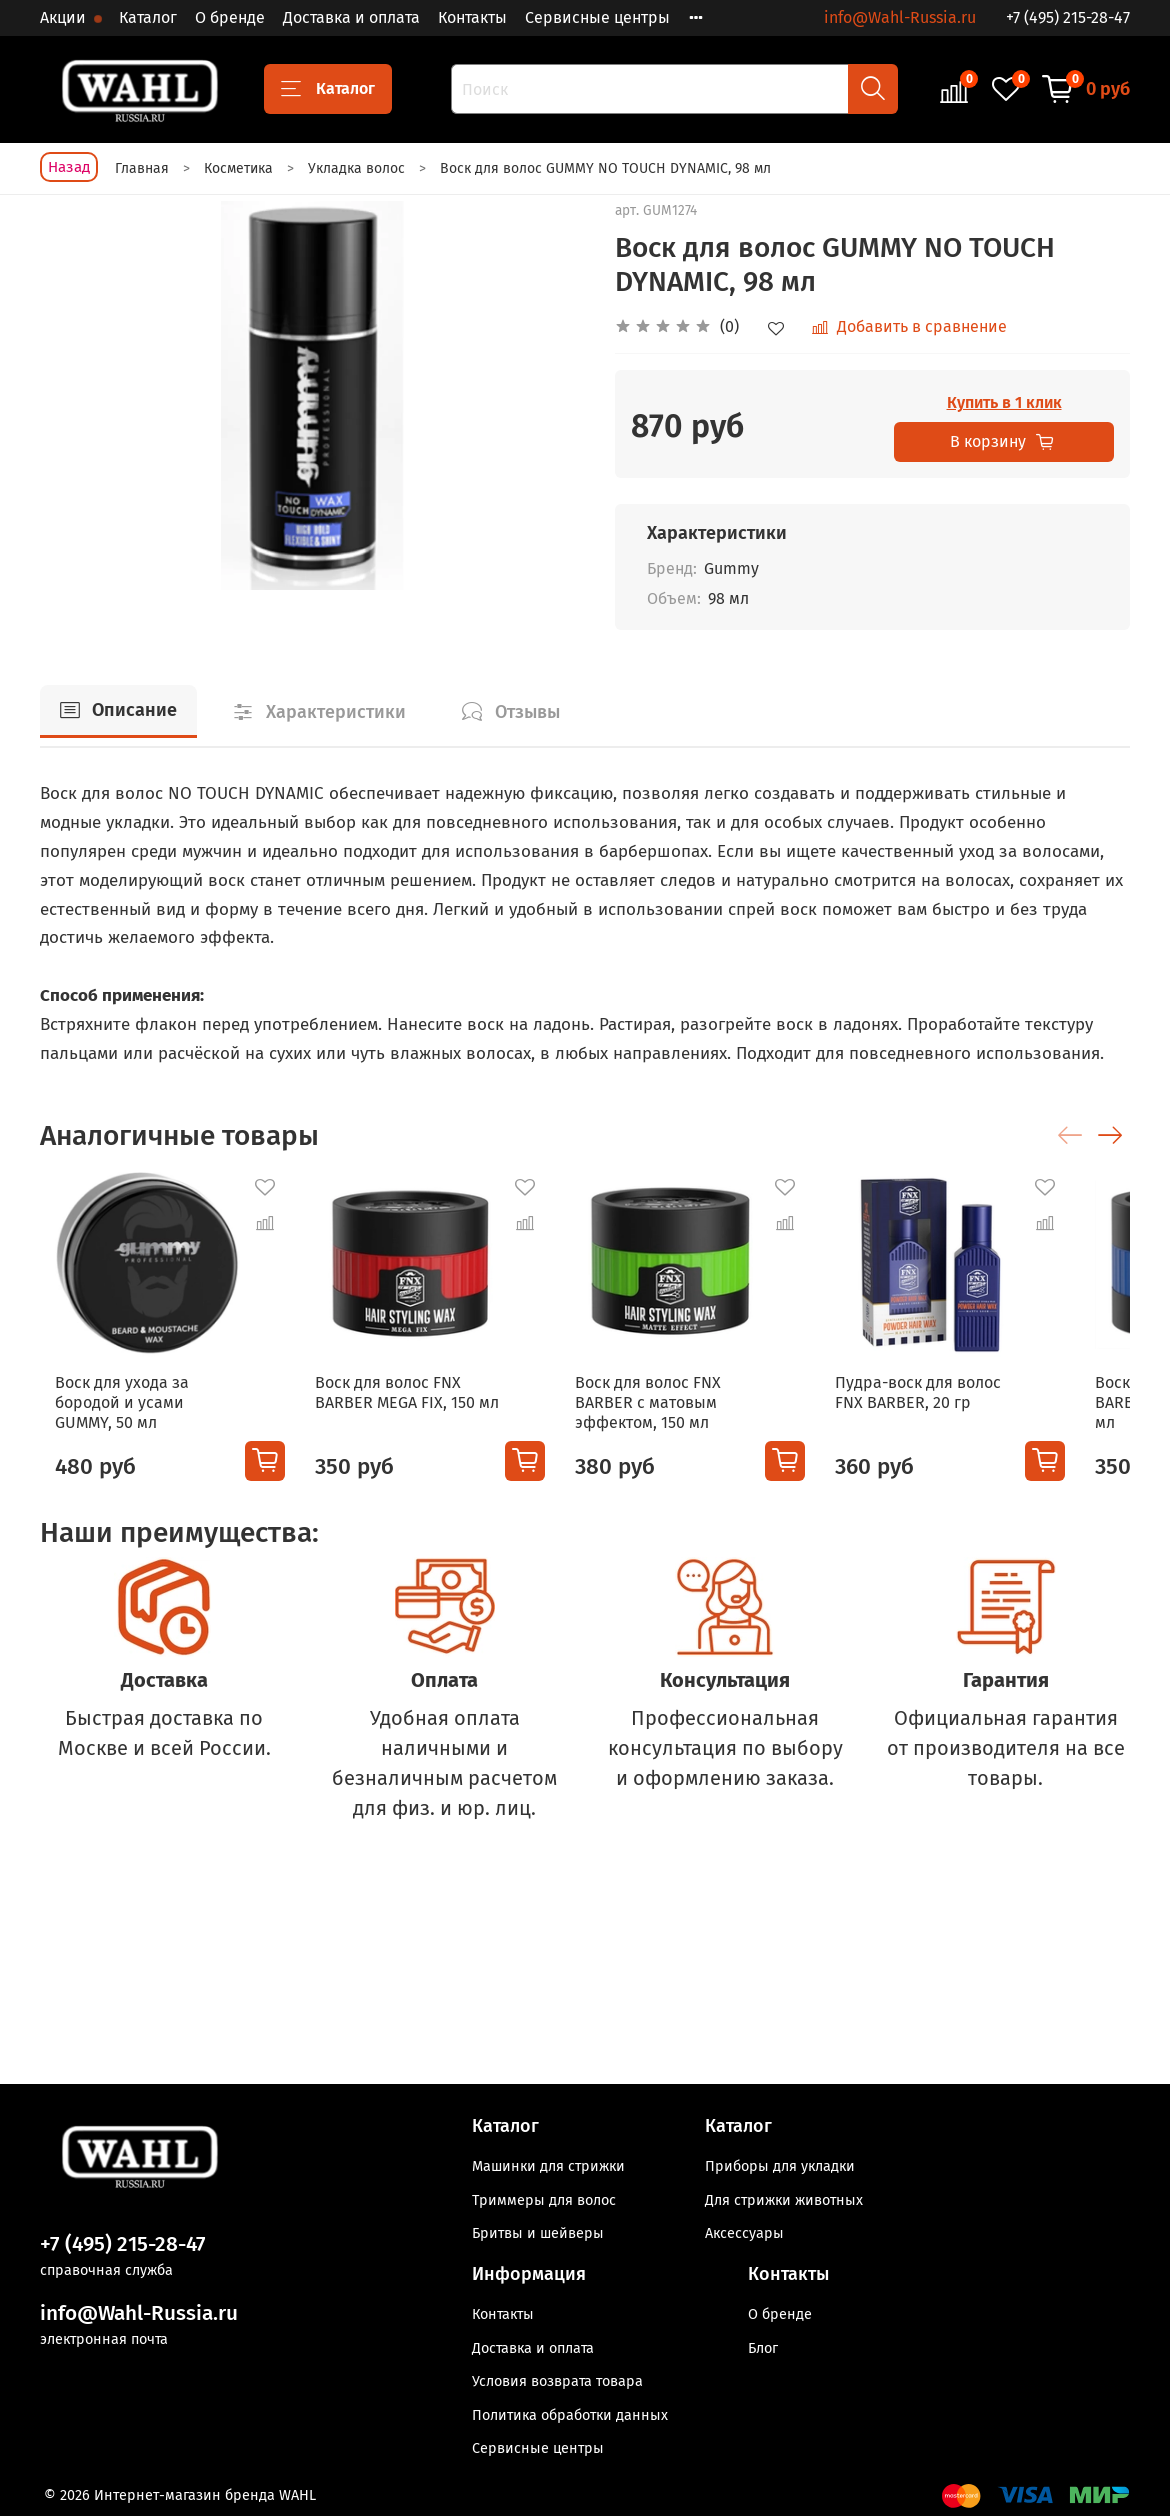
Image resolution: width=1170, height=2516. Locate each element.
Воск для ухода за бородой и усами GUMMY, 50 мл (141, 1412)
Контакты (472, 17)
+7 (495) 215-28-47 (1068, 17)
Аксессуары (744, 2233)
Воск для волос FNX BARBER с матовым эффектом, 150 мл (673, 1422)
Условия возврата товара (557, 2381)
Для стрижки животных (784, 2200)
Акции (65, 17)
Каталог (148, 17)
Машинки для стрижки (548, 2166)
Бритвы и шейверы (538, 2233)
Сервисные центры (597, 17)
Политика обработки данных (570, 2415)
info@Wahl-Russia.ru (900, 17)
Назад (69, 167)
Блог (763, 2348)
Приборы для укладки (780, 2166)
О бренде (230, 17)
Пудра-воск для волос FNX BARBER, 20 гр (979, 1412)
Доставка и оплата (351, 17)
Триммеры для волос (544, 2200)
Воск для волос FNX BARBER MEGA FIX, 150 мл (412, 1412)
